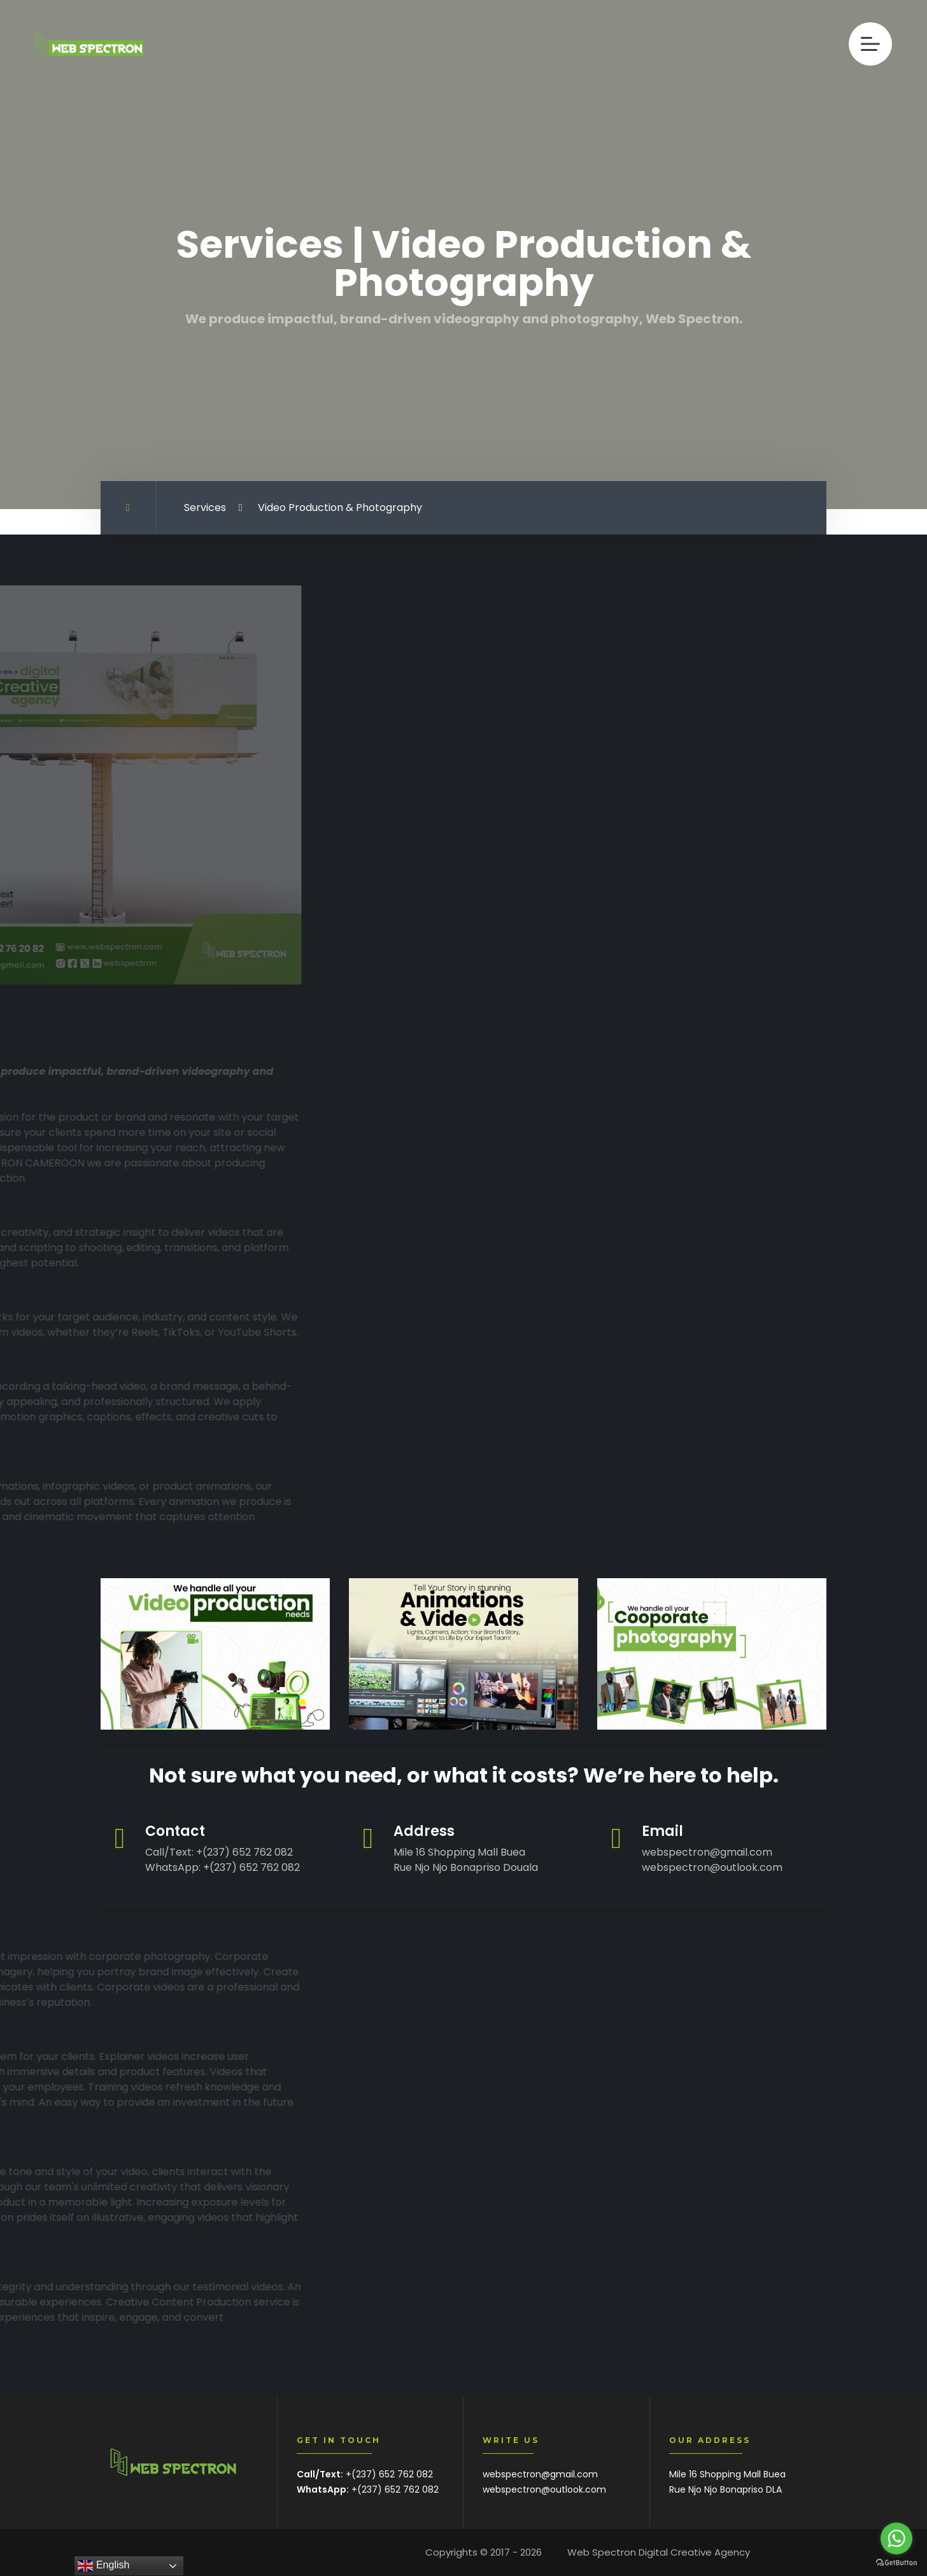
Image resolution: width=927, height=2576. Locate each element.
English (103, 2565)
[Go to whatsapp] (896, 2538)
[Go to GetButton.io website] (896, 2563)
